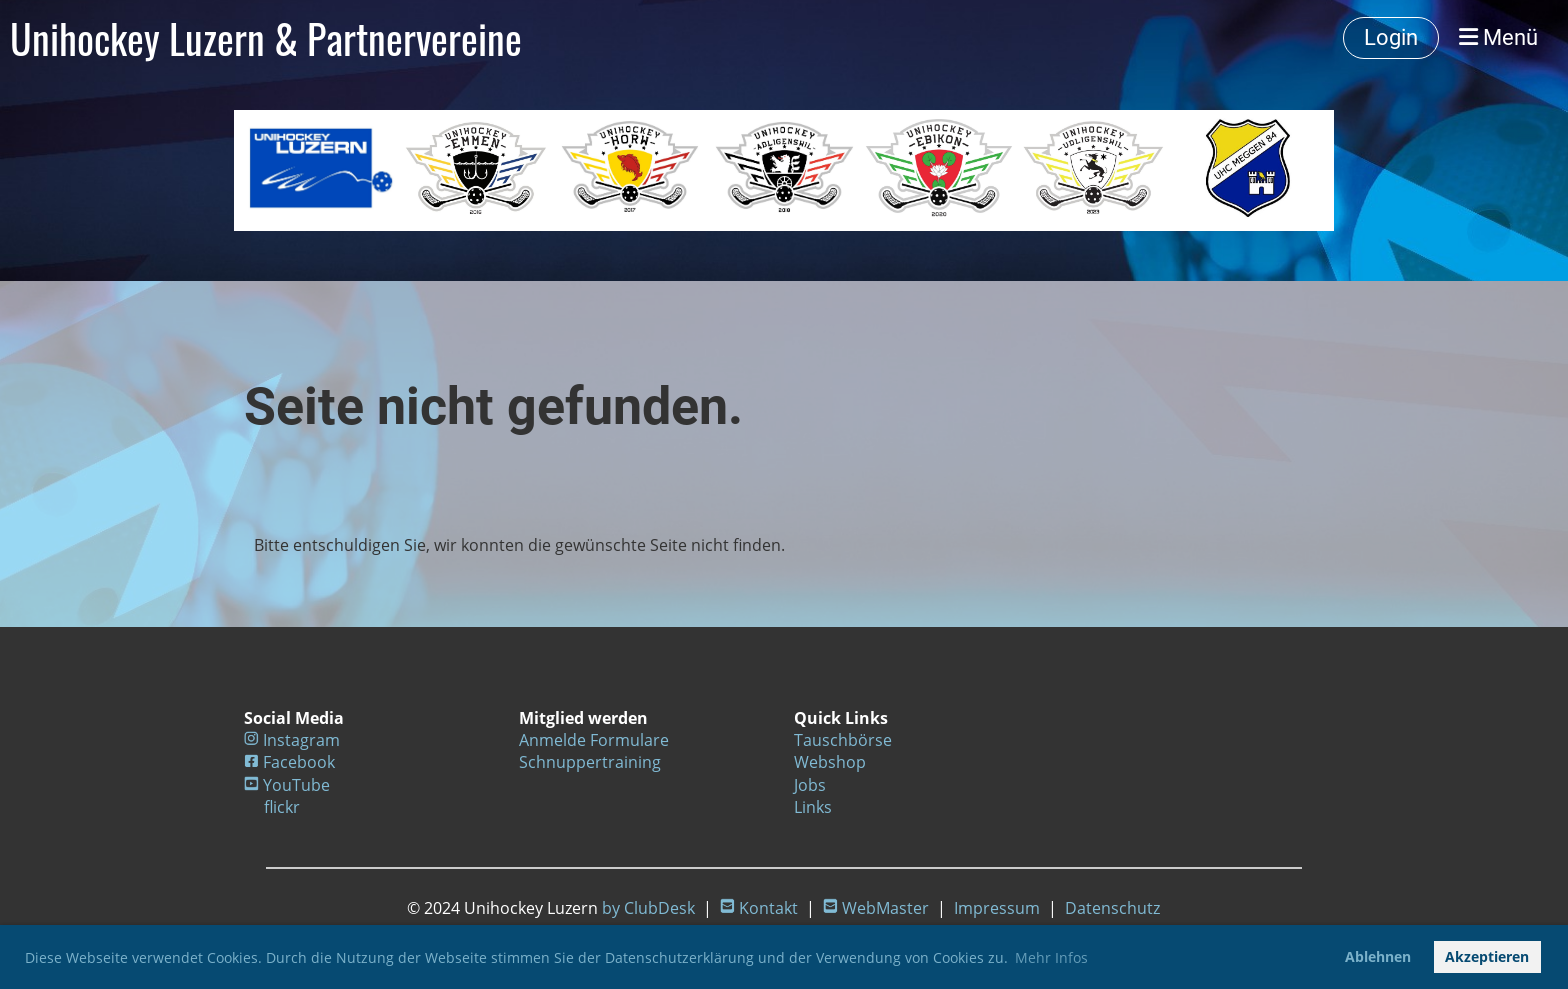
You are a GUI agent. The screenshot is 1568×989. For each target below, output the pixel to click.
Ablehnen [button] (1378, 956)
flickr (282, 807)
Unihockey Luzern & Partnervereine (266, 38)
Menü (1498, 37)
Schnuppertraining (590, 762)
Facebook (299, 762)
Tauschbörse (843, 740)
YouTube (296, 785)
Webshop (830, 762)
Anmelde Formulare (594, 740)
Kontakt (768, 908)
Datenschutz (1112, 908)
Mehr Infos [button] (1051, 957)
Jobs (810, 785)
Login (1391, 37)
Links (813, 807)
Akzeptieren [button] (1487, 956)
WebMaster (885, 908)
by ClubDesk (648, 908)
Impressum (997, 908)
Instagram (301, 740)
